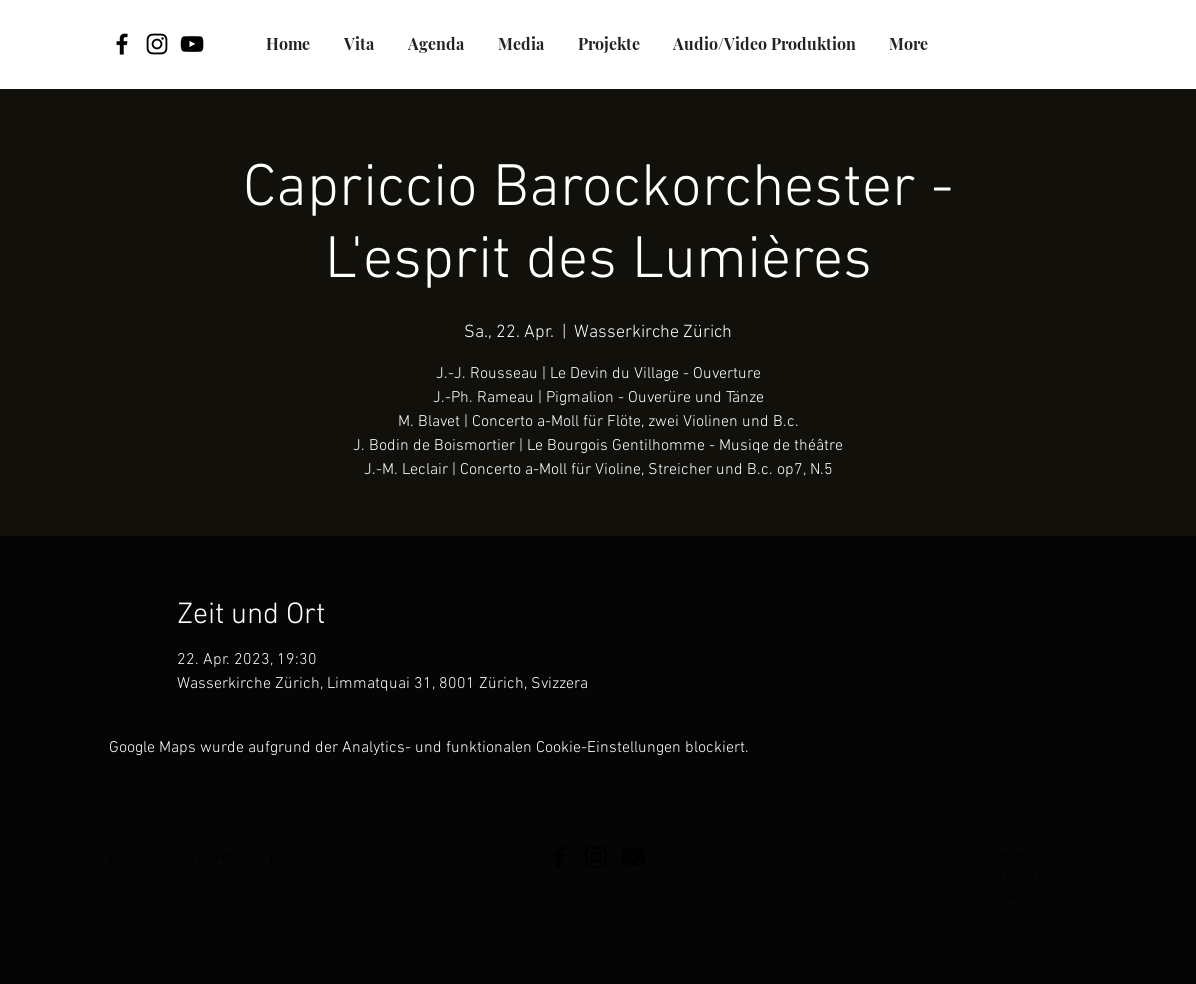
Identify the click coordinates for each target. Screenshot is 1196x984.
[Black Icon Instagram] (157, 44)
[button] (608, 44)
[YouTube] (192, 44)
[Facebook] (122, 44)
